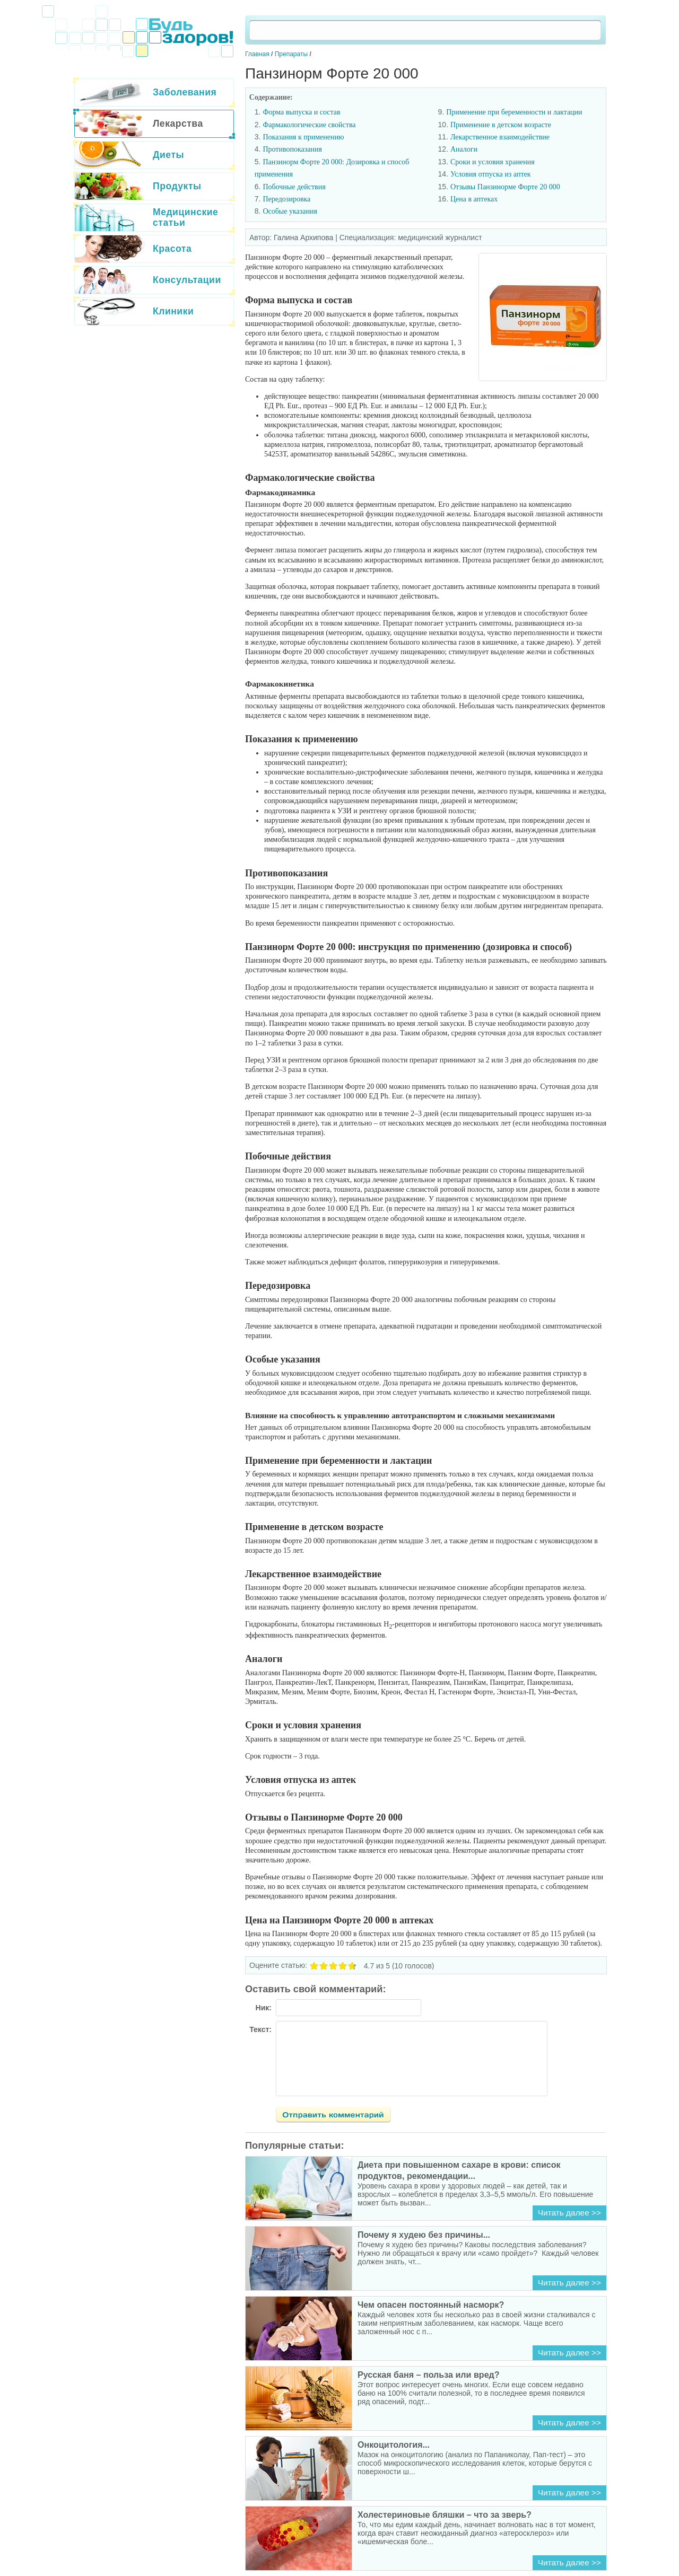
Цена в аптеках (474, 199)
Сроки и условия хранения (493, 162)
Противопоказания (292, 149)
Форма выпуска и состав (301, 112)
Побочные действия (294, 187)
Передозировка (286, 199)
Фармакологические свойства (309, 125)
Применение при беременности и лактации (514, 112)
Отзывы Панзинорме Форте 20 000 (505, 187)
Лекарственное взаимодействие (500, 137)
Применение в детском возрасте (500, 125)
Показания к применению (303, 137)
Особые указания (290, 211)
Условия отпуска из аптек (490, 174)
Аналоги (463, 149)
